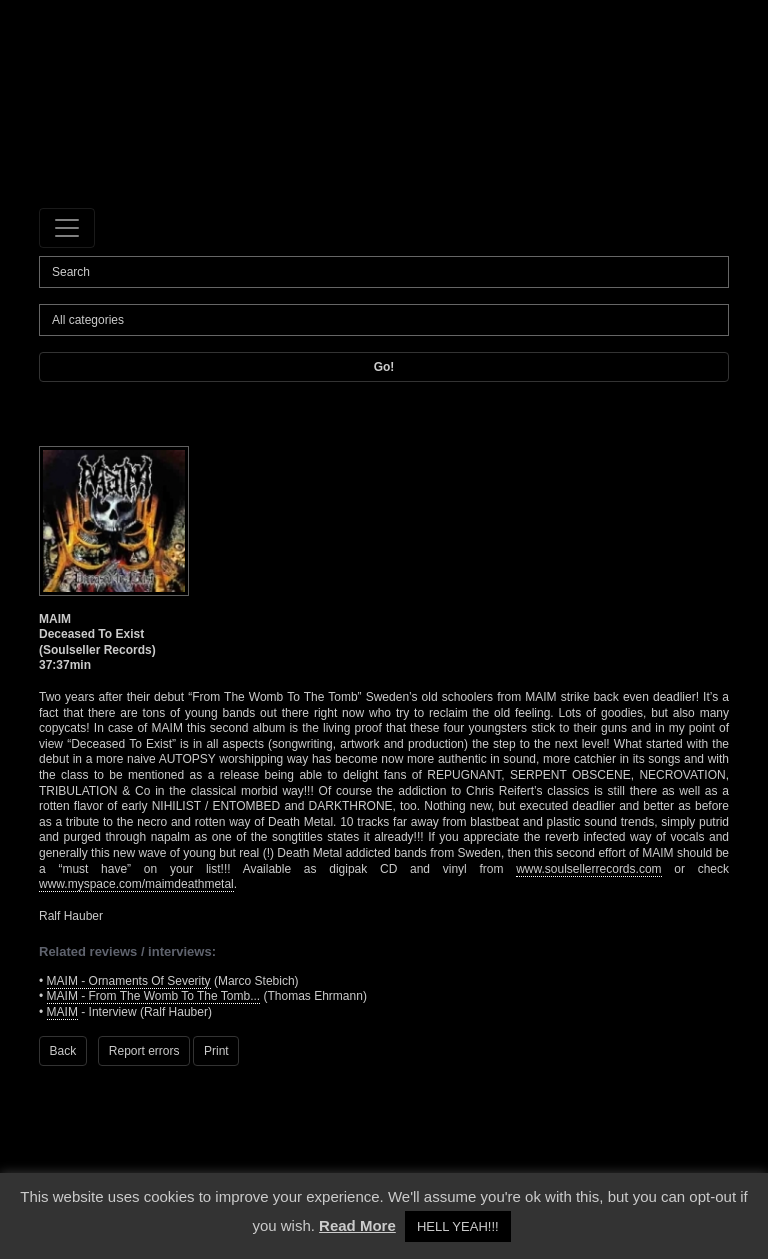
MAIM (62, 1012)
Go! (384, 367)
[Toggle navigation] (67, 228)
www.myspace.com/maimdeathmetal (136, 884)
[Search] (384, 272)
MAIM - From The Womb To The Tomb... (154, 996)
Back (63, 1051)
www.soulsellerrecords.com (588, 869)
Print (216, 1051)
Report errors (144, 1051)
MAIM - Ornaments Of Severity (129, 981)
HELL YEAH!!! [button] (458, 1226)
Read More (357, 1225)
